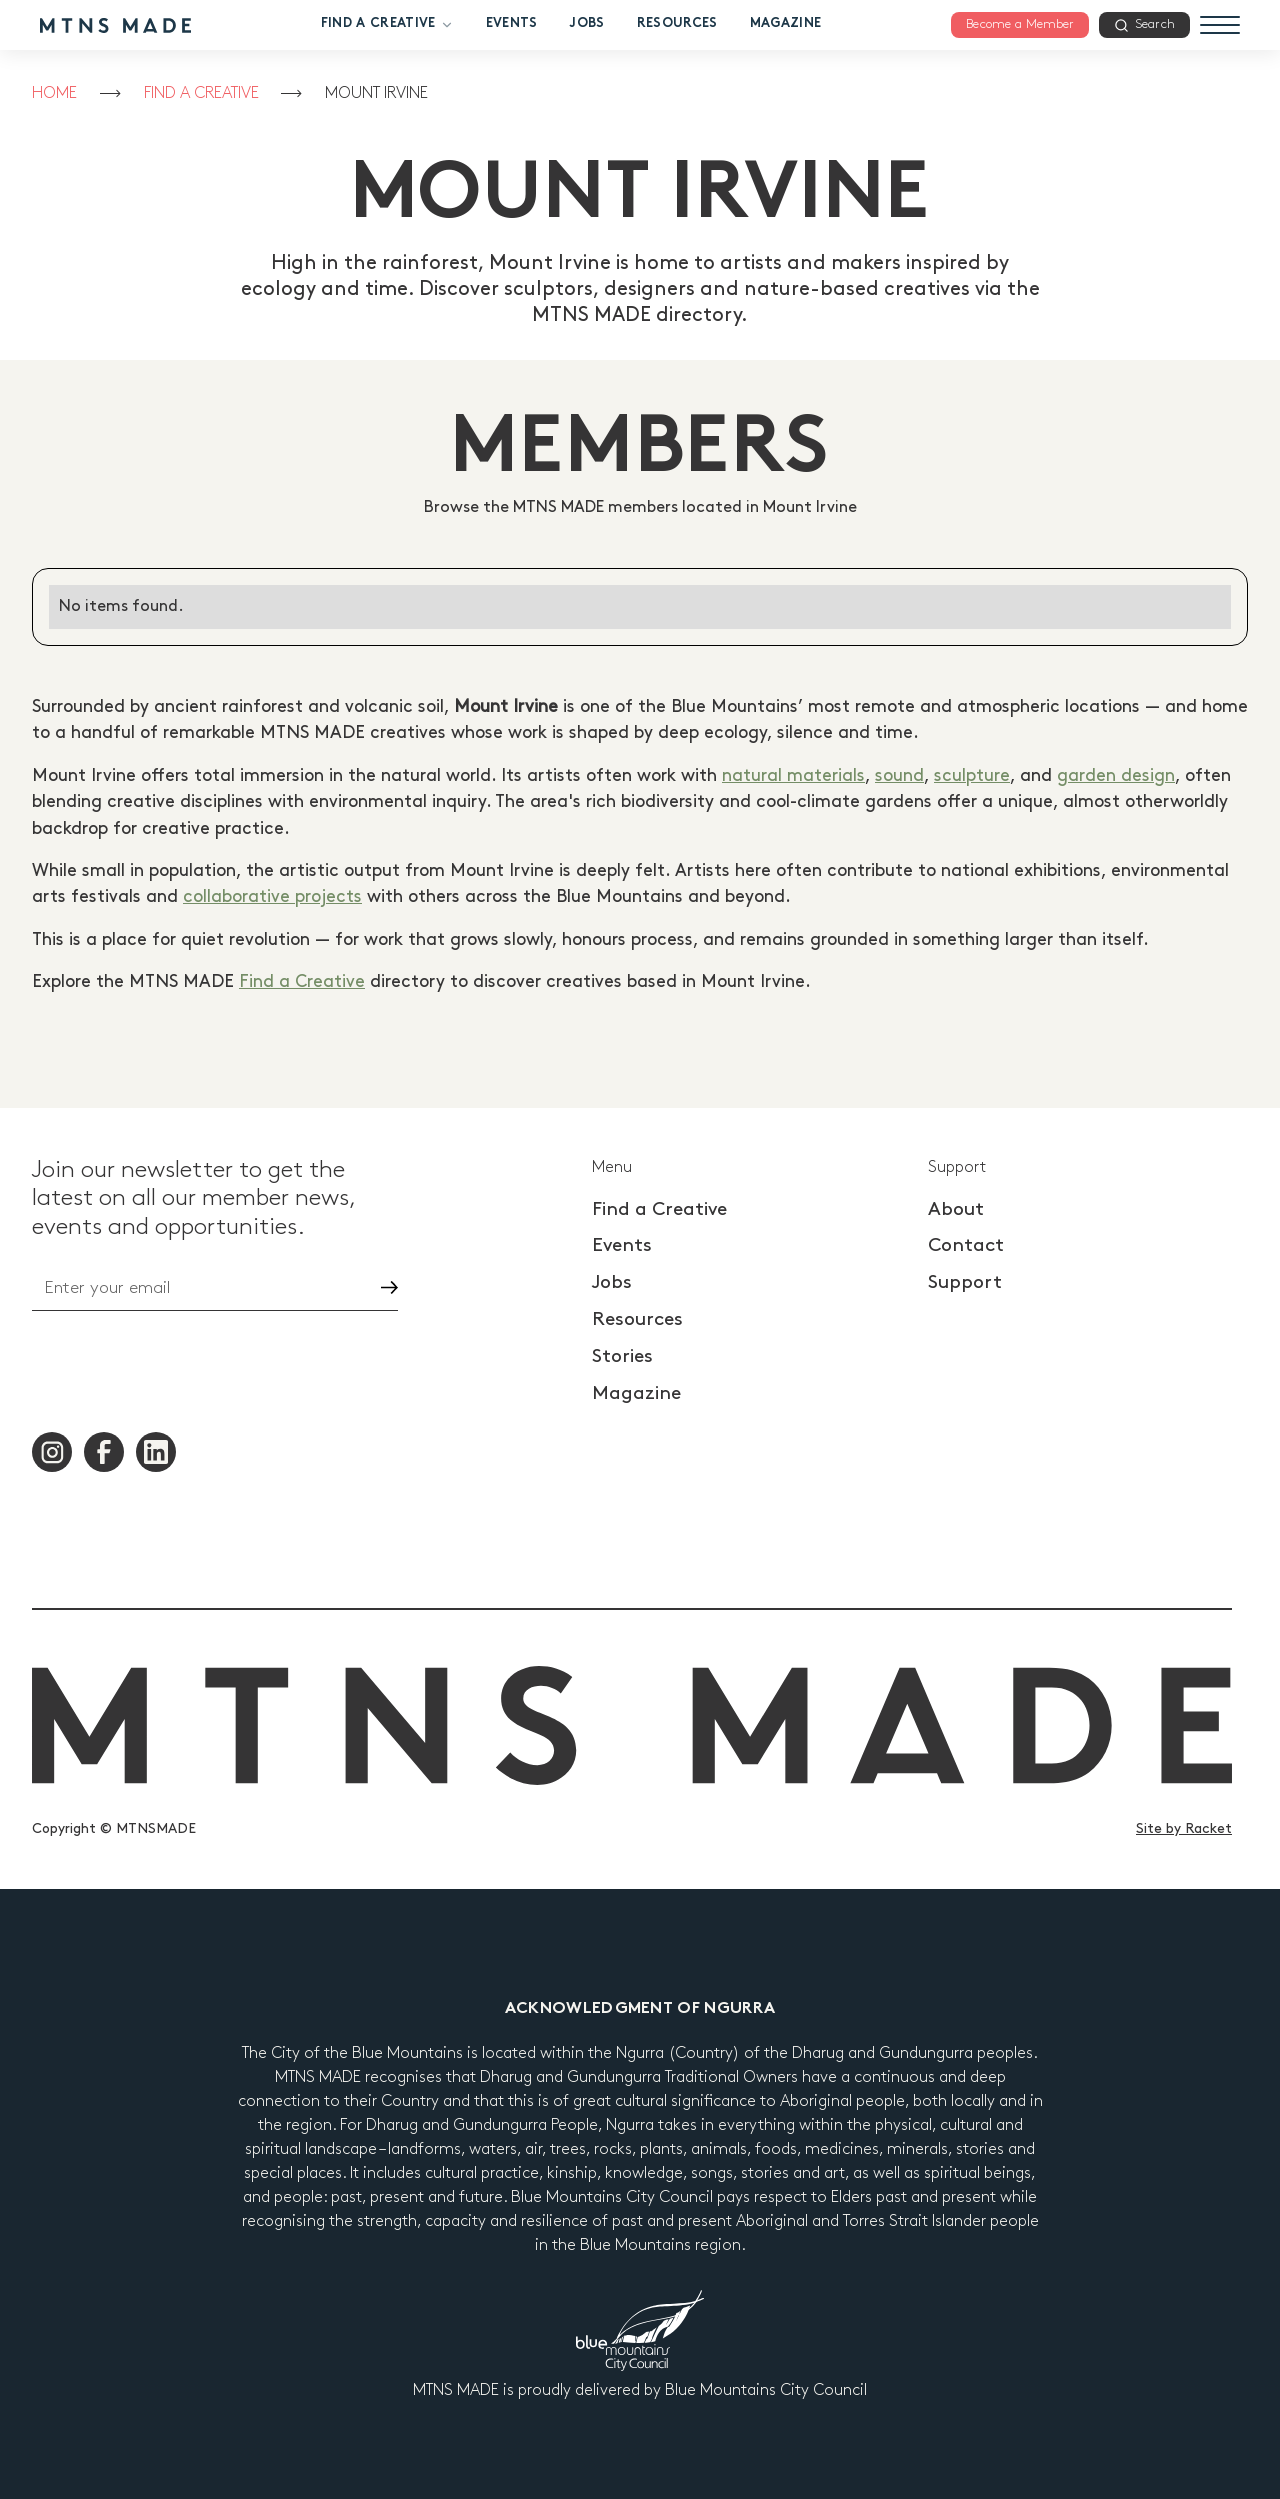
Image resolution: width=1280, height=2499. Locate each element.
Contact (966, 1245)
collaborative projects (272, 897)
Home (54, 93)
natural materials (793, 776)
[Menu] (1220, 25)
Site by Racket (1184, 1828)
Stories (622, 1356)
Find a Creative (387, 25)
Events (512, 24)
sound (899, 776)
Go (372, 1287)
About (956, 1209)
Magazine (786, 24)
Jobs (586, 24)
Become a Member (1020, 24)
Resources (677, 24)
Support (965, 1282)
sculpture (972, 776)
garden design (1116, 776)
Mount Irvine (376, 93)
